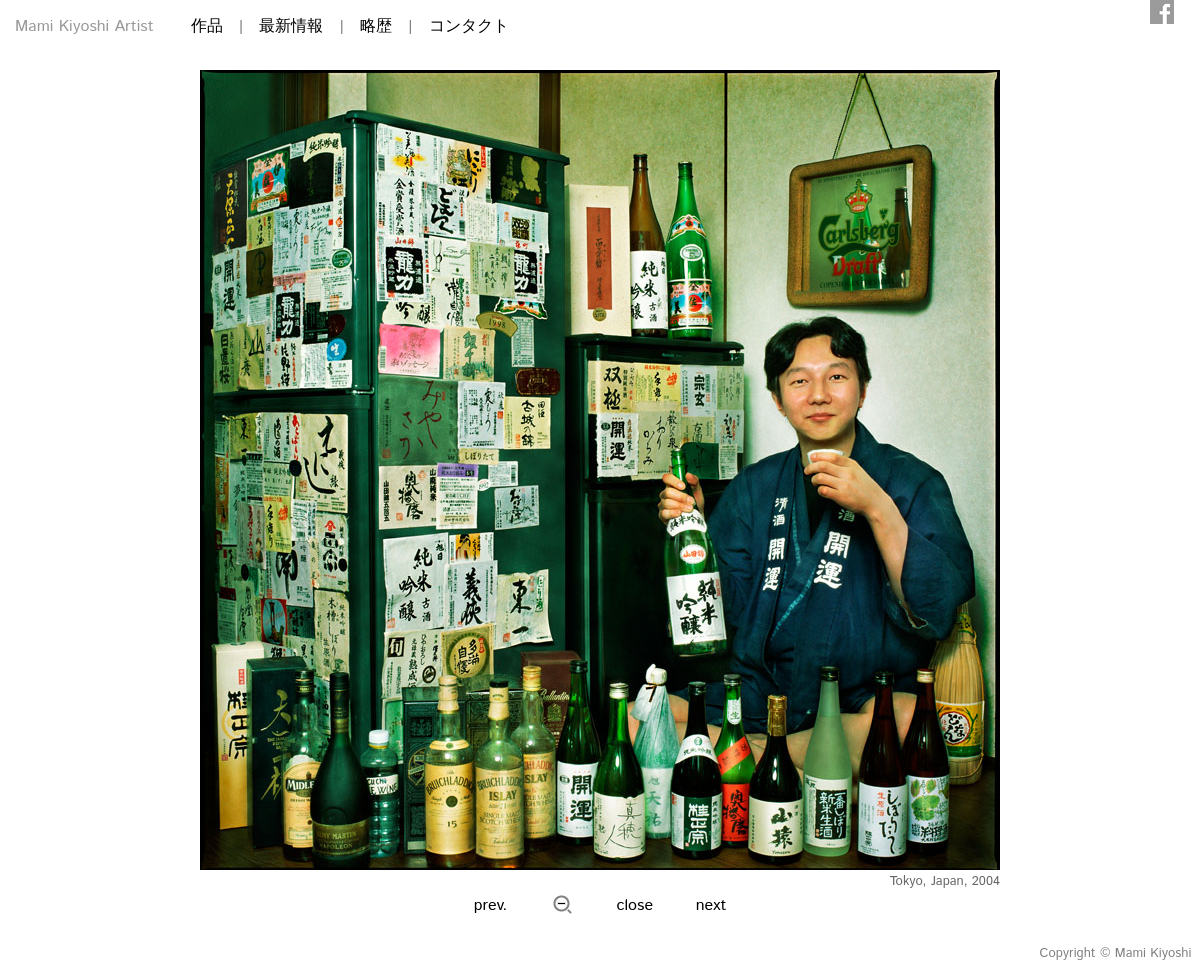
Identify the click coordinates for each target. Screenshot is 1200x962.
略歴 (376, 26)
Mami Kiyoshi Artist (84, 26)
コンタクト (469, 26)
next (711, 905)
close (635, 905)
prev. (491, 905)
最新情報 (291, 26)
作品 (207, 26)
